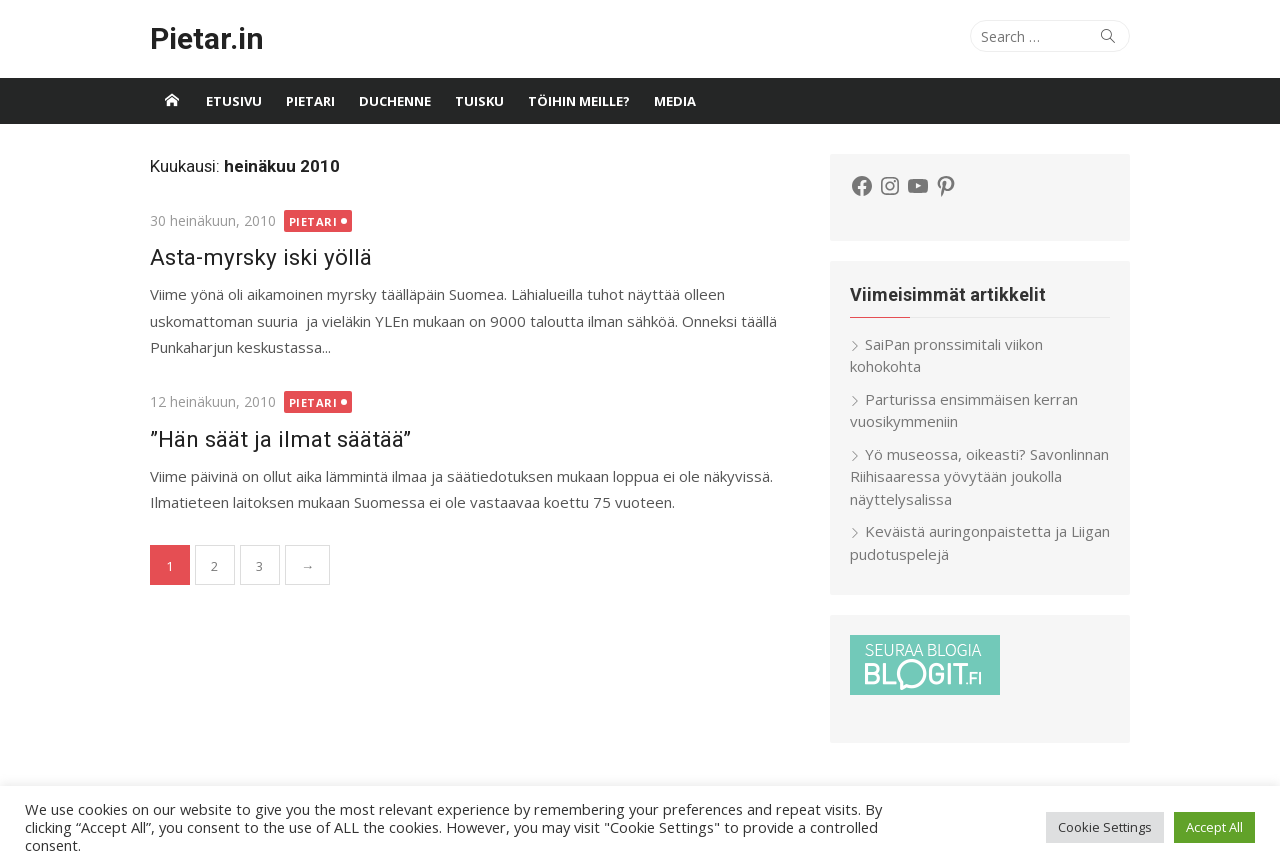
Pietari (310, 101)
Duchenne (395, 101)
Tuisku (479, 101)
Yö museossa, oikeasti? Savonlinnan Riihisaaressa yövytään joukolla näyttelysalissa (979, 476)
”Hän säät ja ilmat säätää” (280, 439)
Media (675, 101)
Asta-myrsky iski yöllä (261, 257)
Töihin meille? (579, 101)
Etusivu (234, 101)
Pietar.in (207, 38)
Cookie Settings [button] (1105, 827)
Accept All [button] (1214, 827)
